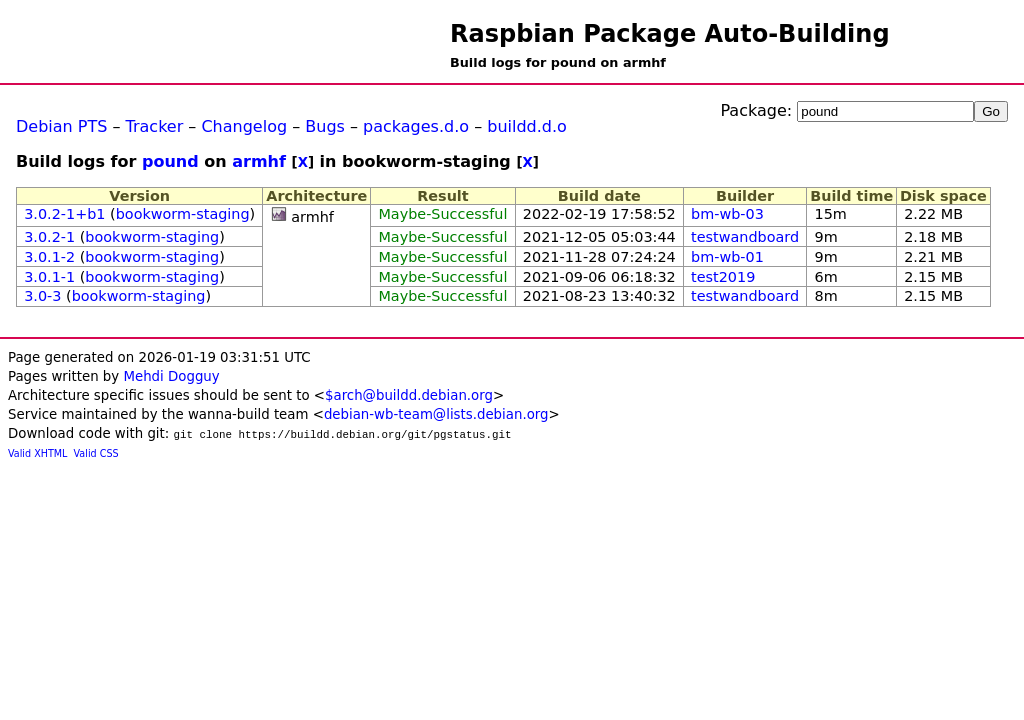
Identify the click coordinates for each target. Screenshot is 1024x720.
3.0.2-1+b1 (64, 214)
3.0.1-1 (49, 277)
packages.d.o (416, 126)
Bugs (325, 126)
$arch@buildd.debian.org (409, 395)
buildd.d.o (527, 126)
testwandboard (745, 237)
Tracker (155, 126)
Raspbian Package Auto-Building (670, 34)
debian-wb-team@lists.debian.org (436, 414)
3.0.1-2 (49, 257)
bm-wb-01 (727, 257)
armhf (259, 161)
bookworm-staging (183, 214)
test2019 (723, 277)
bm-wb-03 (727, 214)
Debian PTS (61, 126)
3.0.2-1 (49, 237)
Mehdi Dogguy (171, 376)
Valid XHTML (37, 453)
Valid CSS (96, 453)
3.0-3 (42, 296)
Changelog (244, 126)
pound (170, 161)
